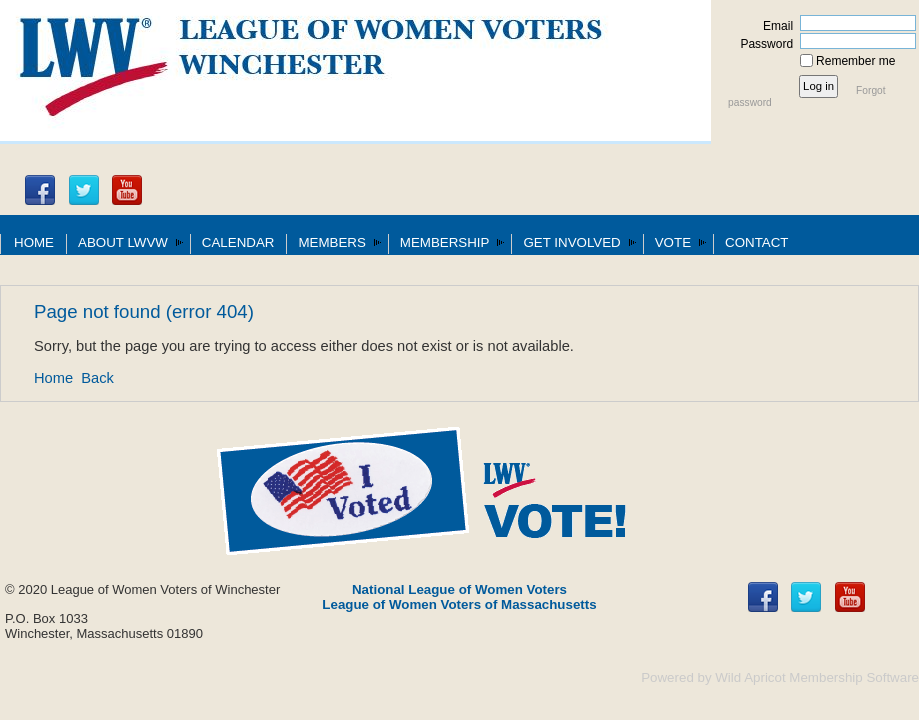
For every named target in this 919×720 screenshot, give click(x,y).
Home (53, 378)
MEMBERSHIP (445, 242)
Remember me (855, 61)
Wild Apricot (750, 677)
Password (762, 44)
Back (97, 378)
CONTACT (756, 242)
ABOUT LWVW (123, 242)
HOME (34, 242)
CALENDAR (238, 242)
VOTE (673, 242)
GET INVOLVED (571, 242)
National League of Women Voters (459, 589)
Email (774, 26)
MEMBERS (331, 242)
